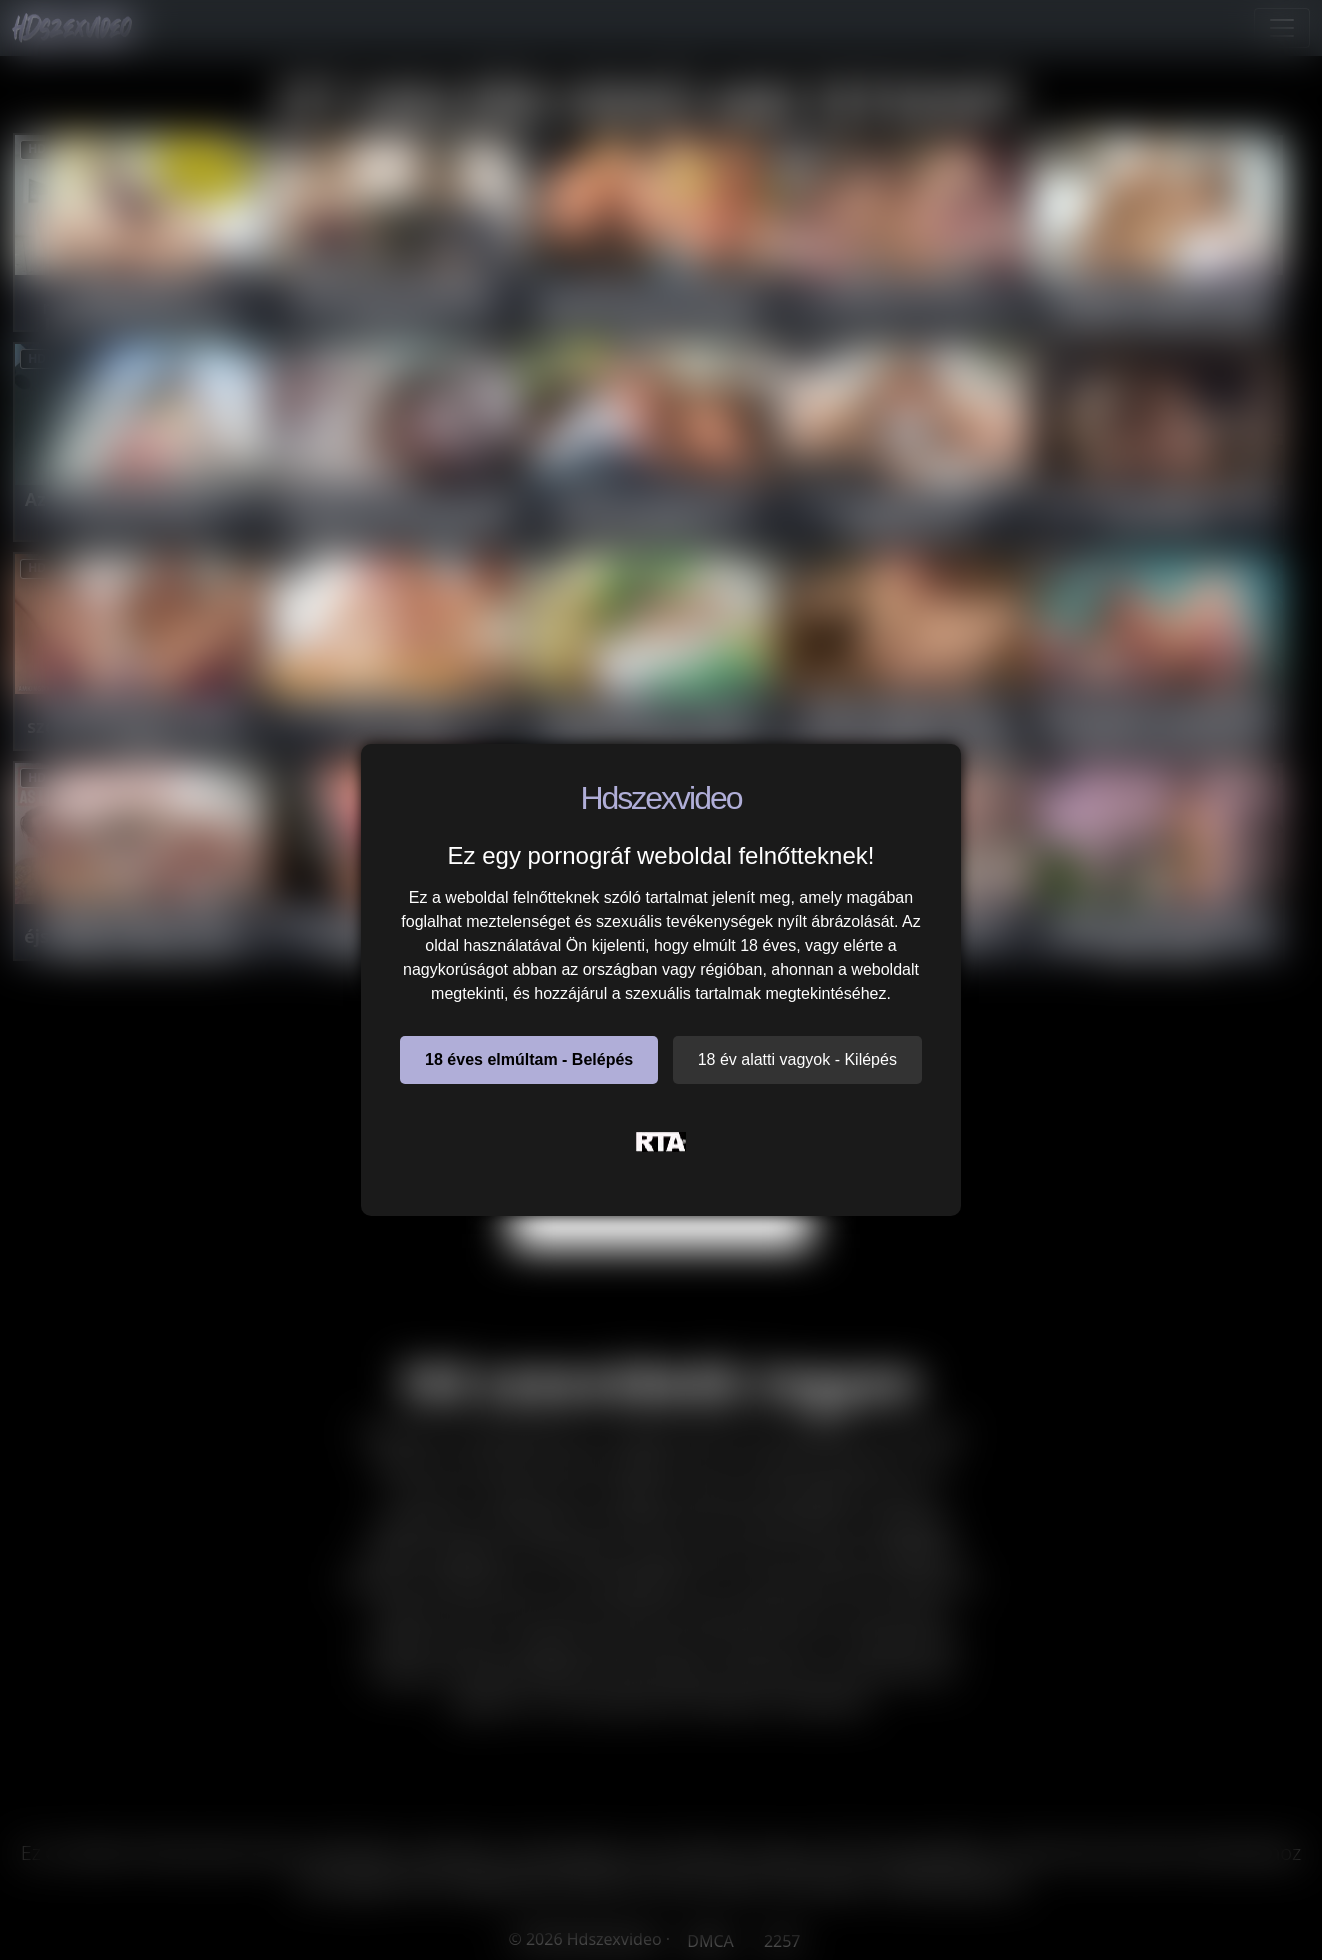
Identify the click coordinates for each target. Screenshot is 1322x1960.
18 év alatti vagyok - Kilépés (797, 1059)
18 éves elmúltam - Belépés (529, 1059)
